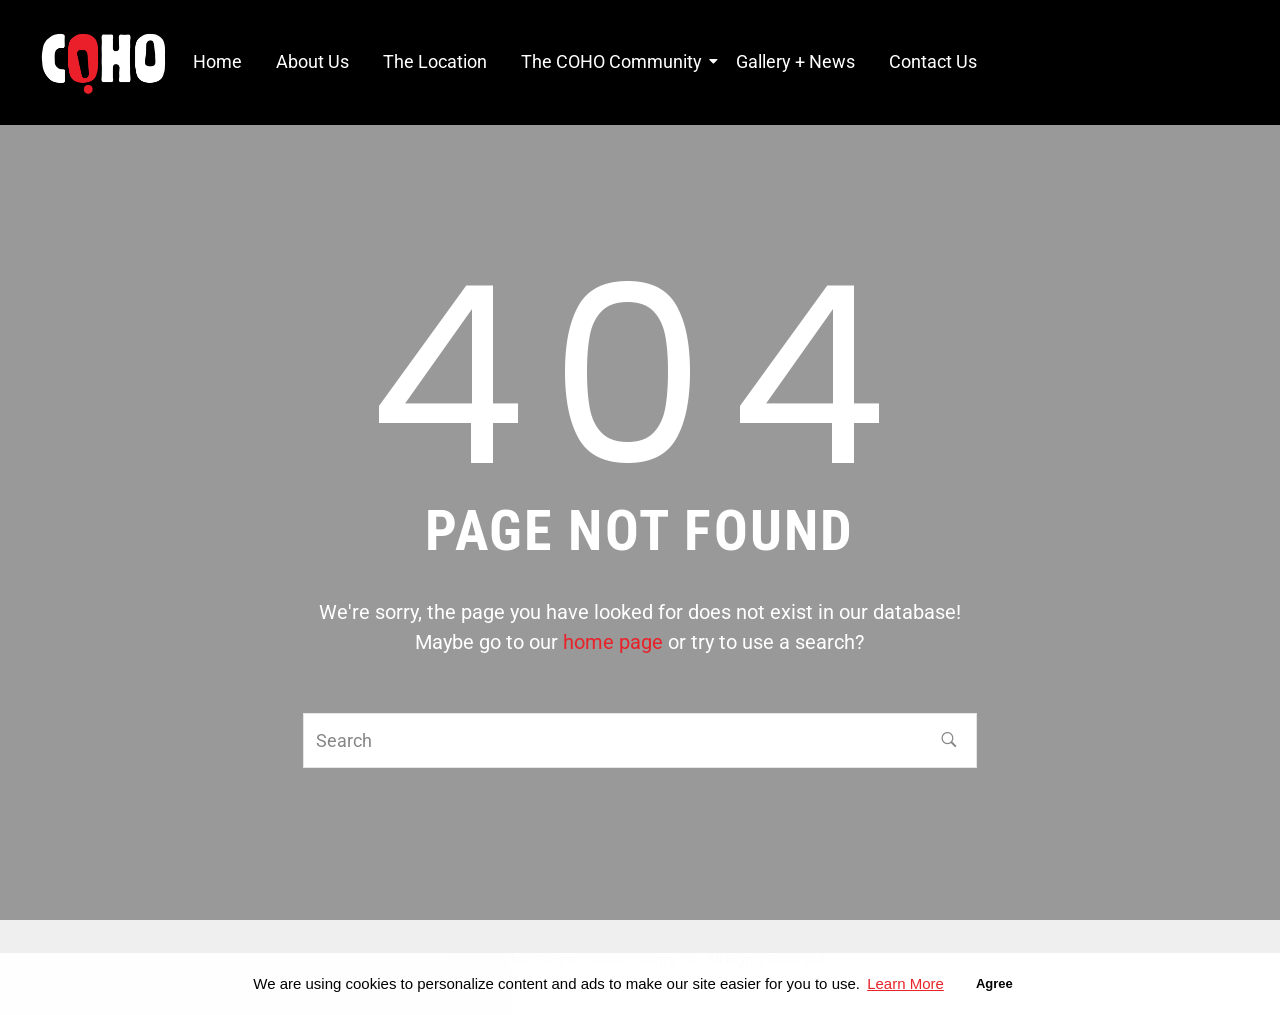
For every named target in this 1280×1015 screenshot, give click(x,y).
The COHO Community (615, 61)
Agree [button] (994, 983)
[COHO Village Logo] (103, 64)
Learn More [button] (905, 983)
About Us (312, 61)
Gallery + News (795, 61)
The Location (435, 61)
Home (217, 61)
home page (613, 642)
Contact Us (933, 61)
